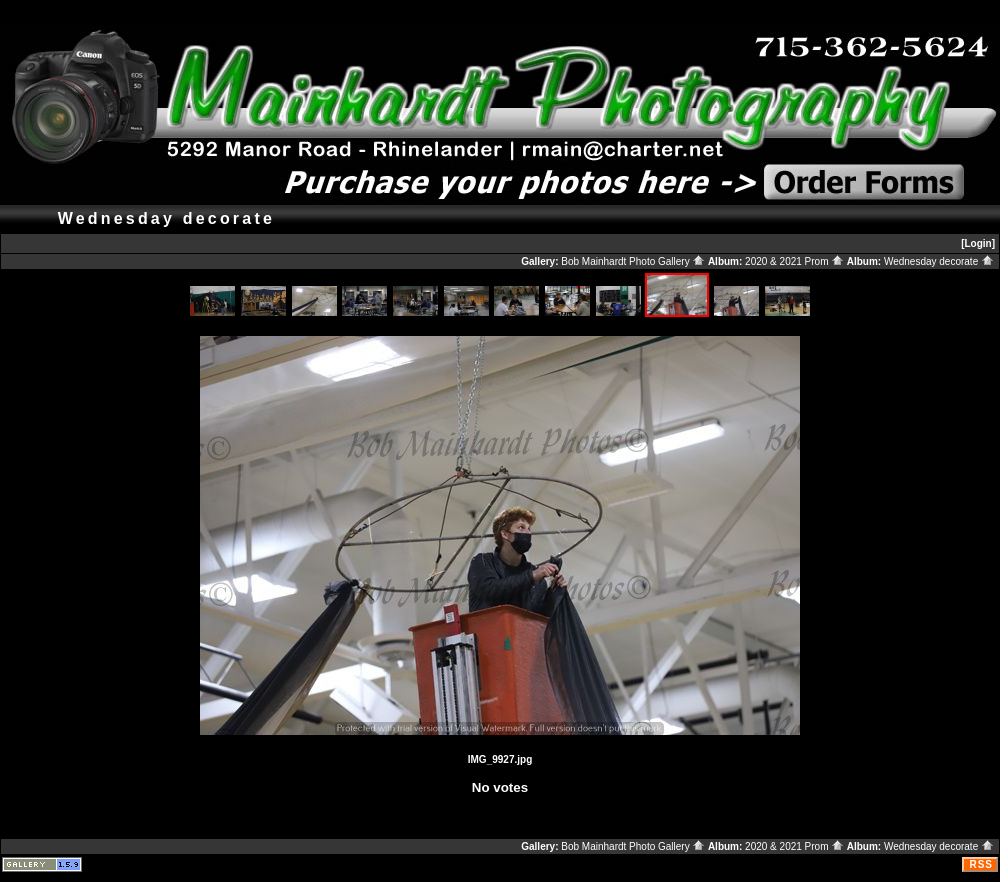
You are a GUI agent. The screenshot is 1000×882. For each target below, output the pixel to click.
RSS (981, 864)
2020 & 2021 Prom (794, 261)
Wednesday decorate (939, 261)
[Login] (978, 243)
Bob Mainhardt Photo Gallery (633, 261)
